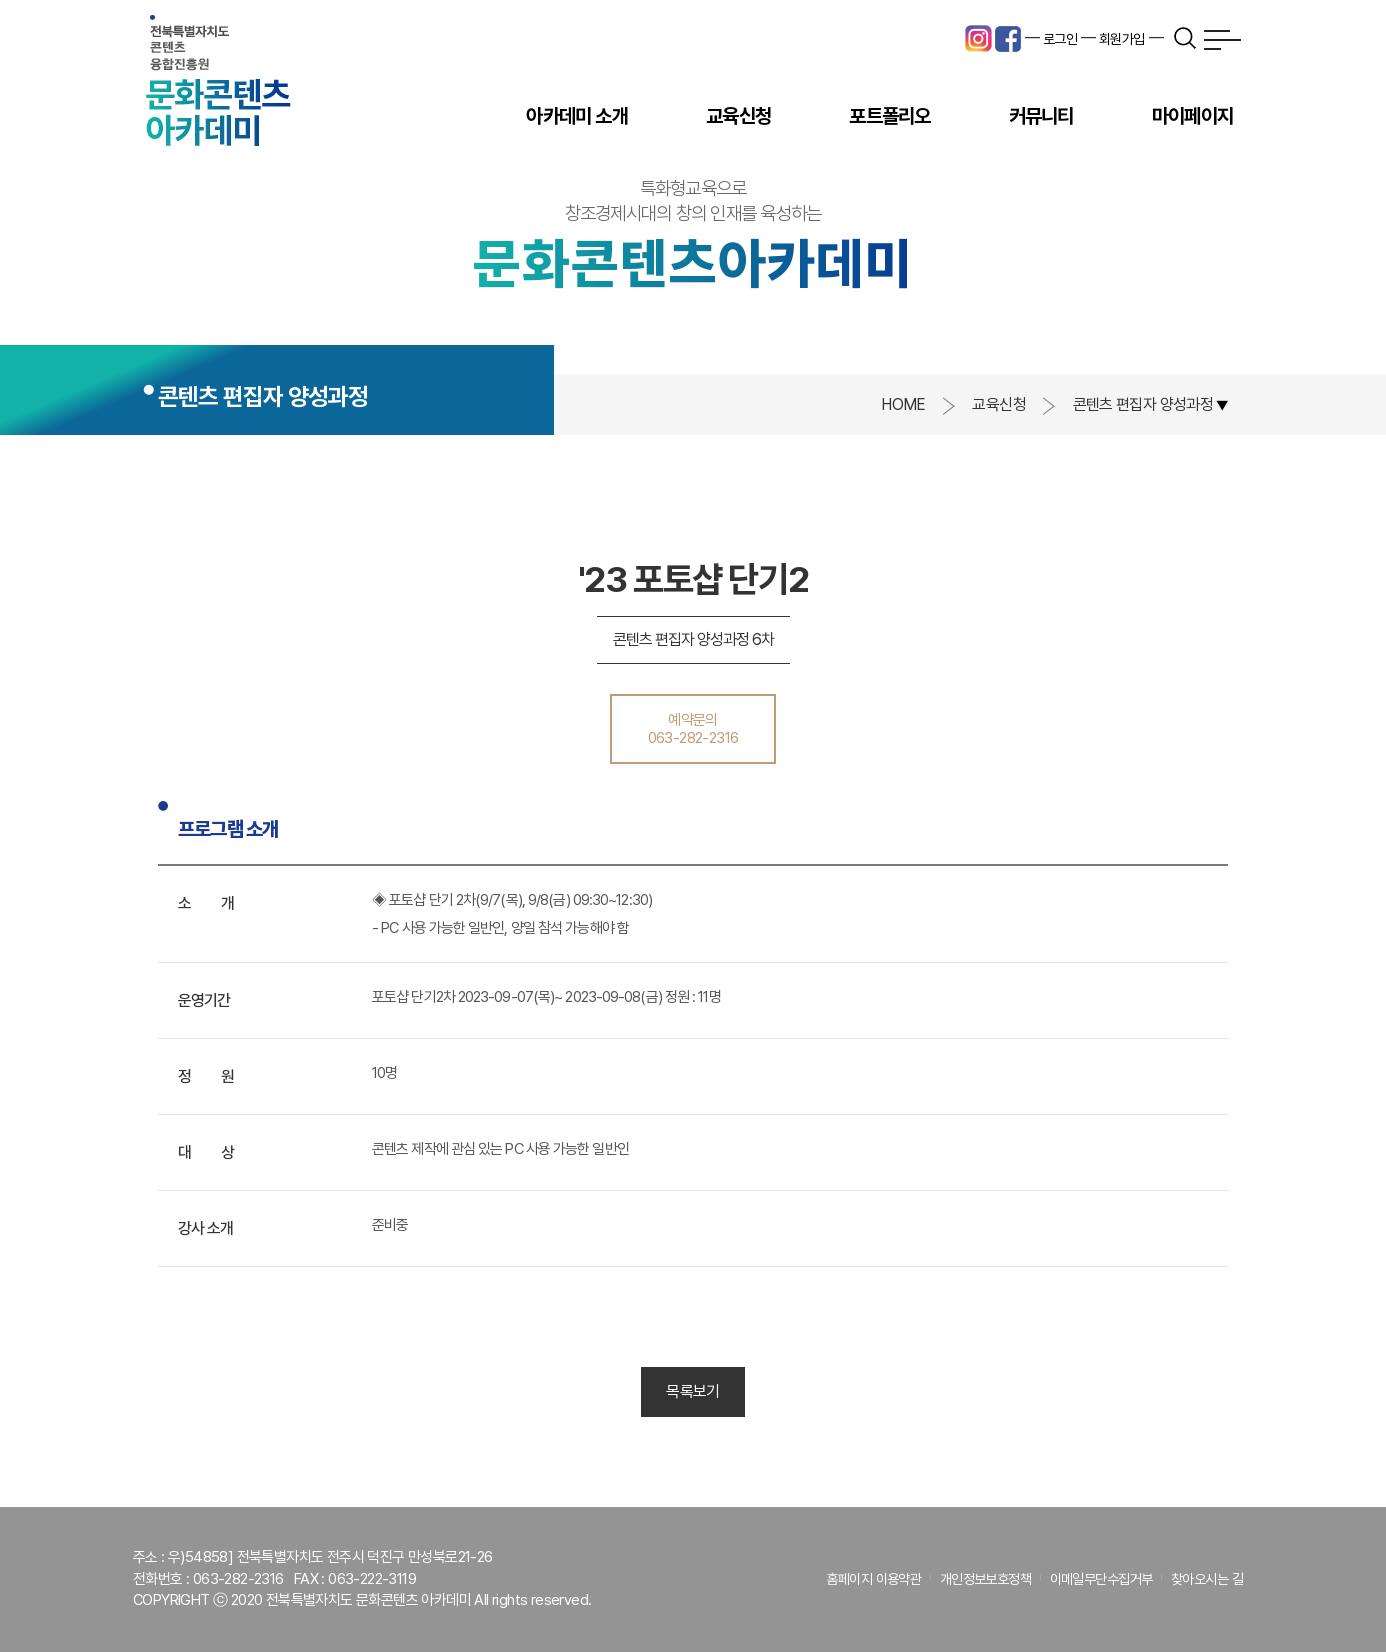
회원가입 (1122, 39)
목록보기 (692, 1391)
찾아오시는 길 (1207, 1579)
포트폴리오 (889, 116)
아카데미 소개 (576, 116)
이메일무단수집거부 (1101, 1579)
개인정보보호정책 (986, 1579)
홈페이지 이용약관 (873, 1579)
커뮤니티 (1041, 116)
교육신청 (738, 116)
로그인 (1060, 39)
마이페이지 (1192, 116)
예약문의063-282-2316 (693, 729)
